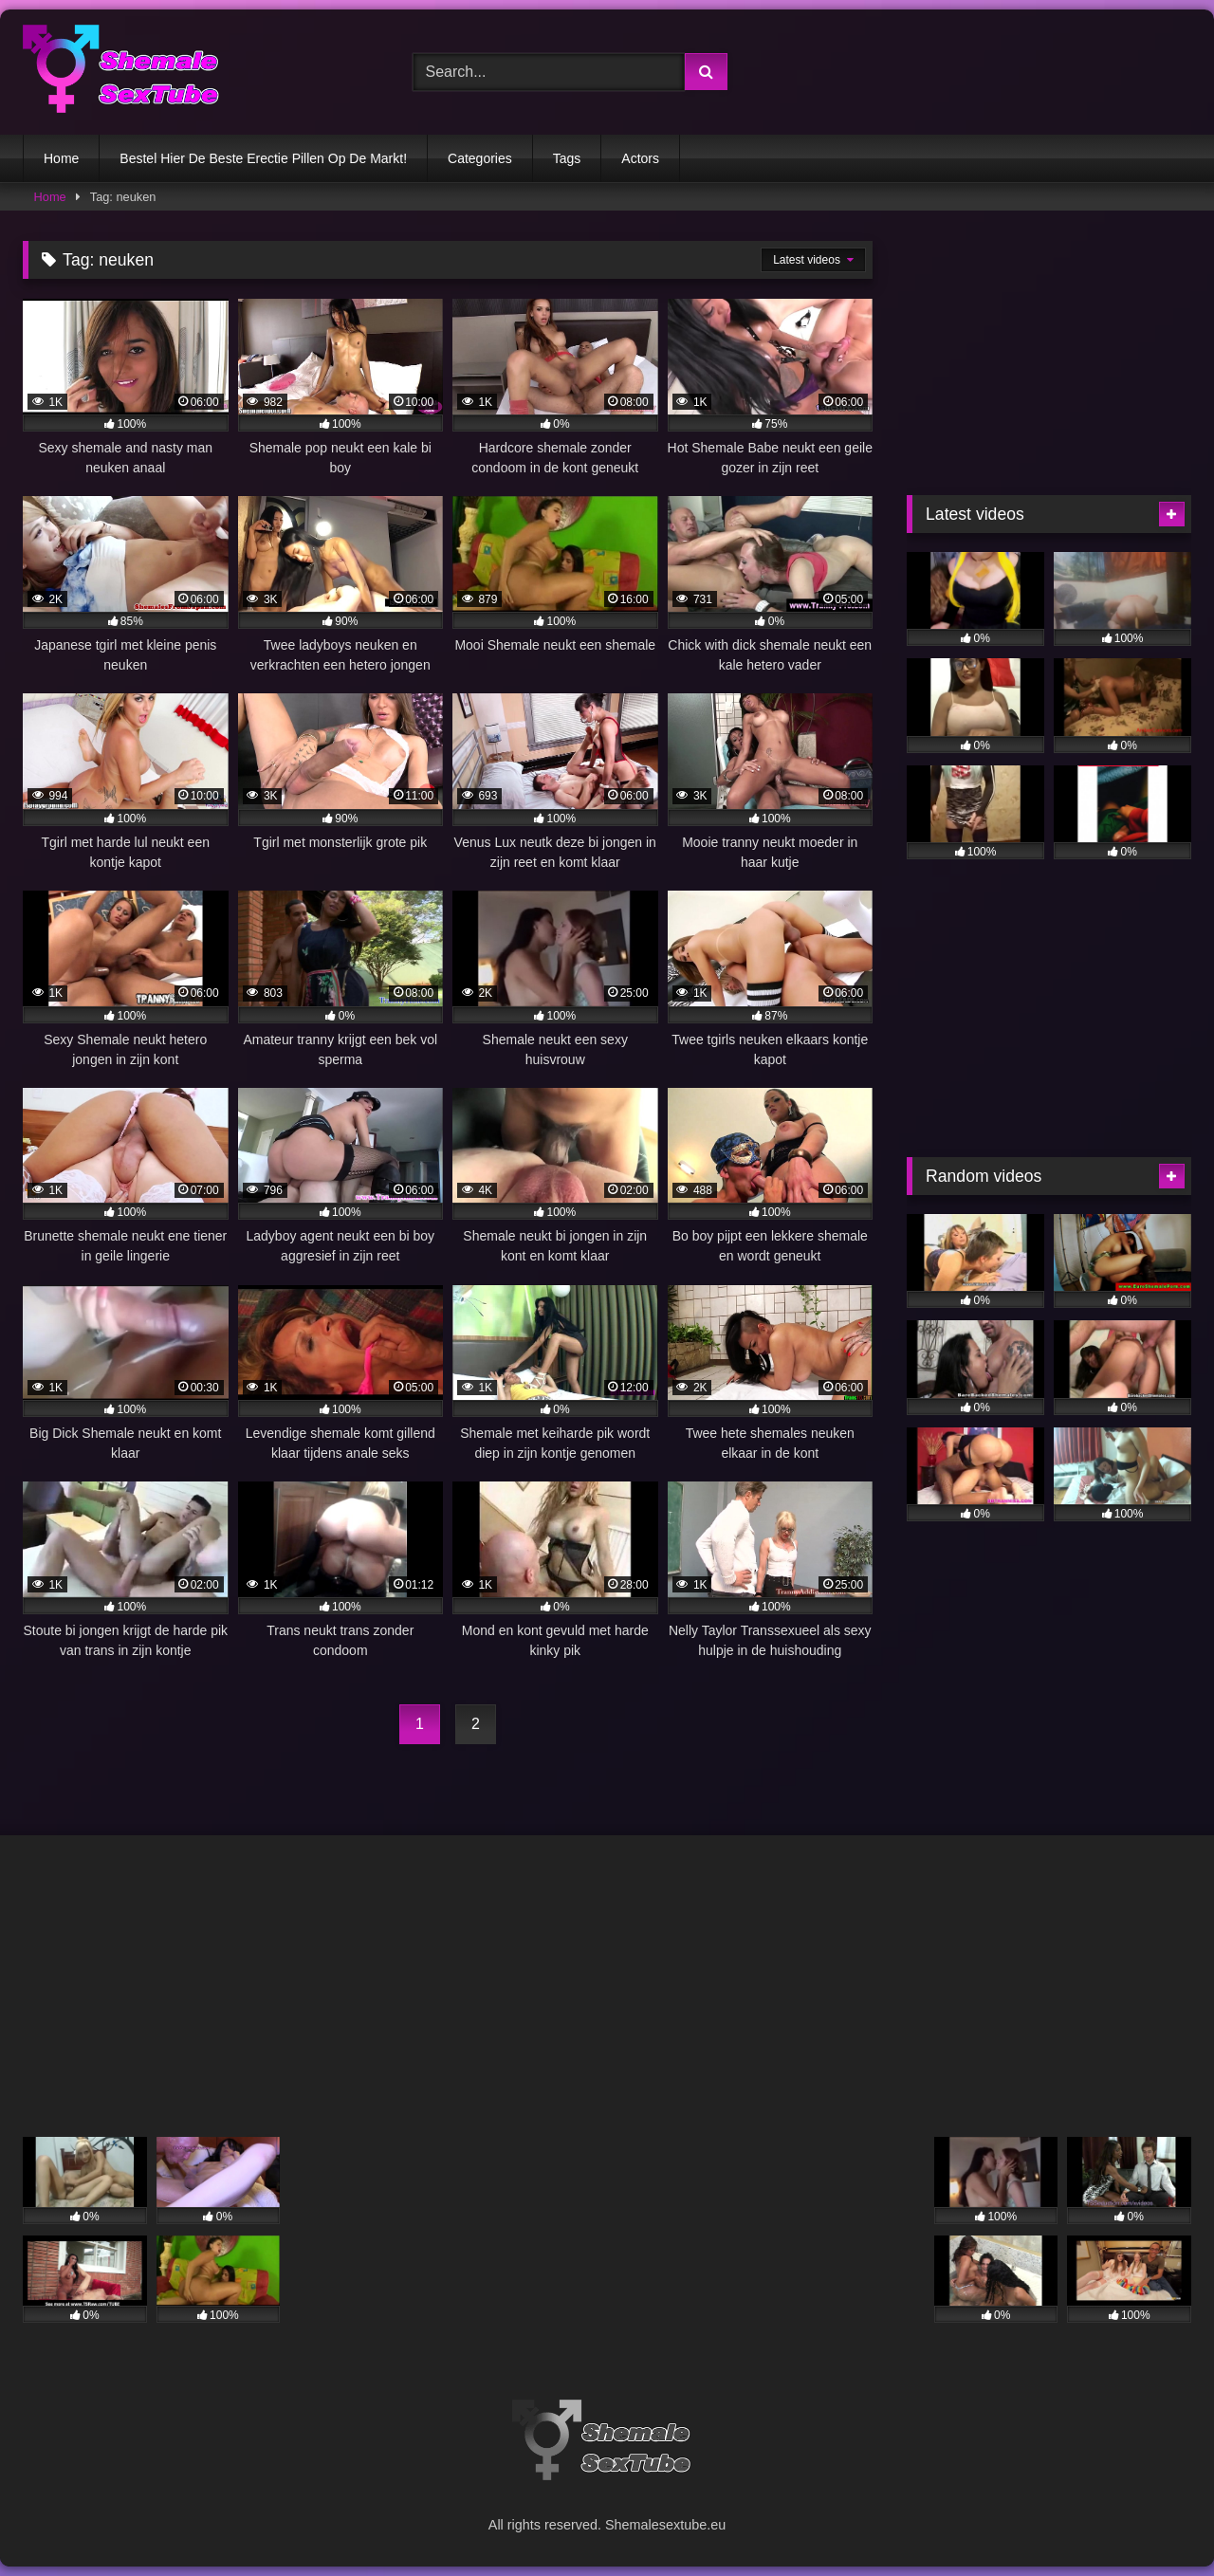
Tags (567, 158)
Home (61, 158)
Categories (480, 158)
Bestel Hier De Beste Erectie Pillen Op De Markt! (263, 158)
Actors (640, 158)
